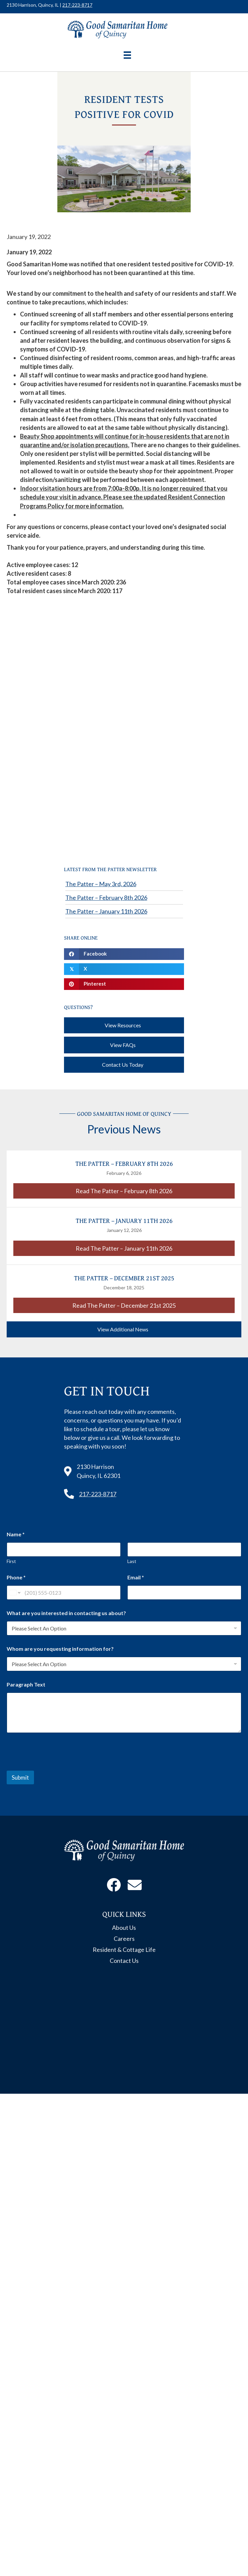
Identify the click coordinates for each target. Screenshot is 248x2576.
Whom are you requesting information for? (60, 1648)
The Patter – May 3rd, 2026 (100, 883)
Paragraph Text (26, 1684)
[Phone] (64, 1592)
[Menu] (127, 55)
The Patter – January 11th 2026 (106, 911)
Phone (16, 1577)
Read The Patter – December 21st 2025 (153, 1305)
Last (131, 1561)
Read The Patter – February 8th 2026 (155, 1191)
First (11, 1561)
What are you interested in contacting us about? (66, 1613)
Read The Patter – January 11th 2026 (155, 1248)
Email (135, 1577)
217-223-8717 (77, 5)
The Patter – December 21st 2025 (124, 1278)
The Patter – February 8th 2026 (106, 897)
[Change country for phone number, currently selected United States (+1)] (14, 1592)
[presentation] (57, 1766)
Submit (20, 1777)
